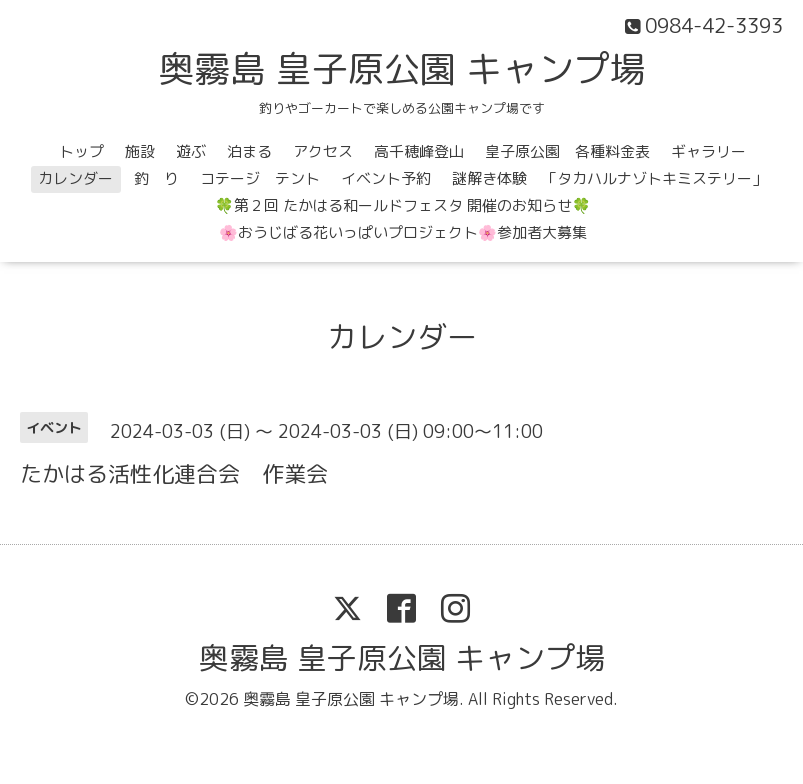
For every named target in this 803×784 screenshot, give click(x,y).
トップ (81, 151)
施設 (140, 151)
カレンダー (75, 178)
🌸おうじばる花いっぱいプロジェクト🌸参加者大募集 (403, 232)
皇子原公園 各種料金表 (567, 151)
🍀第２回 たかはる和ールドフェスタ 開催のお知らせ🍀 (403, 205)
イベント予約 (386, 178)
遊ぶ (191, 151)
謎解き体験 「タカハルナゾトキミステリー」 (609, 178)
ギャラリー (708, 151)
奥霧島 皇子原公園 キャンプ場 (402, 68)
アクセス (323, 151)
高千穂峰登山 (419, 151)
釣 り (156, 178)
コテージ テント (260, 178)
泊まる (249, 151)
